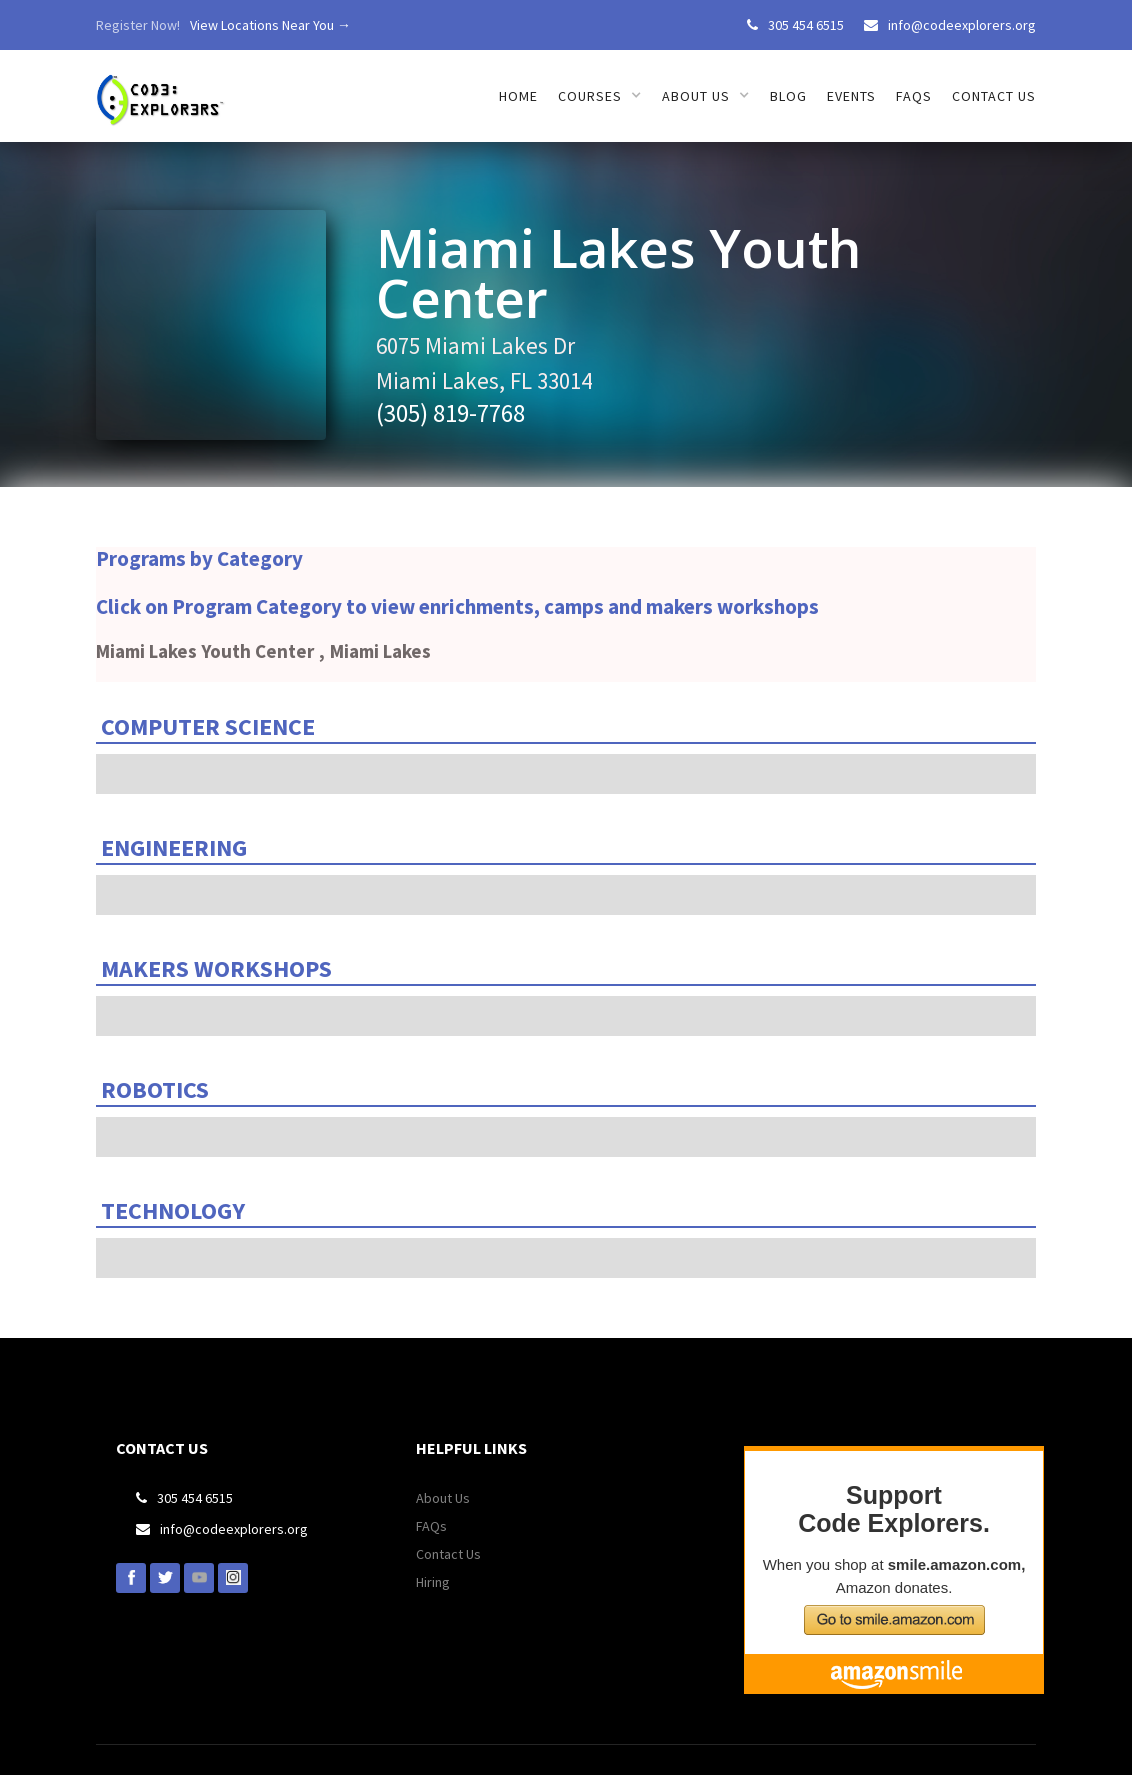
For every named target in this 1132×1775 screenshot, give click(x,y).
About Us (443, 1498)
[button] (600, 96)
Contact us (994, 96)
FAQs (914, 96)
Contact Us (448, 1554)
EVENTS (851, 96)
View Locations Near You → (270, 25)
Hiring (433, 1582)
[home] (162, 88)
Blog (788, 96)
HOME (518, 96)
